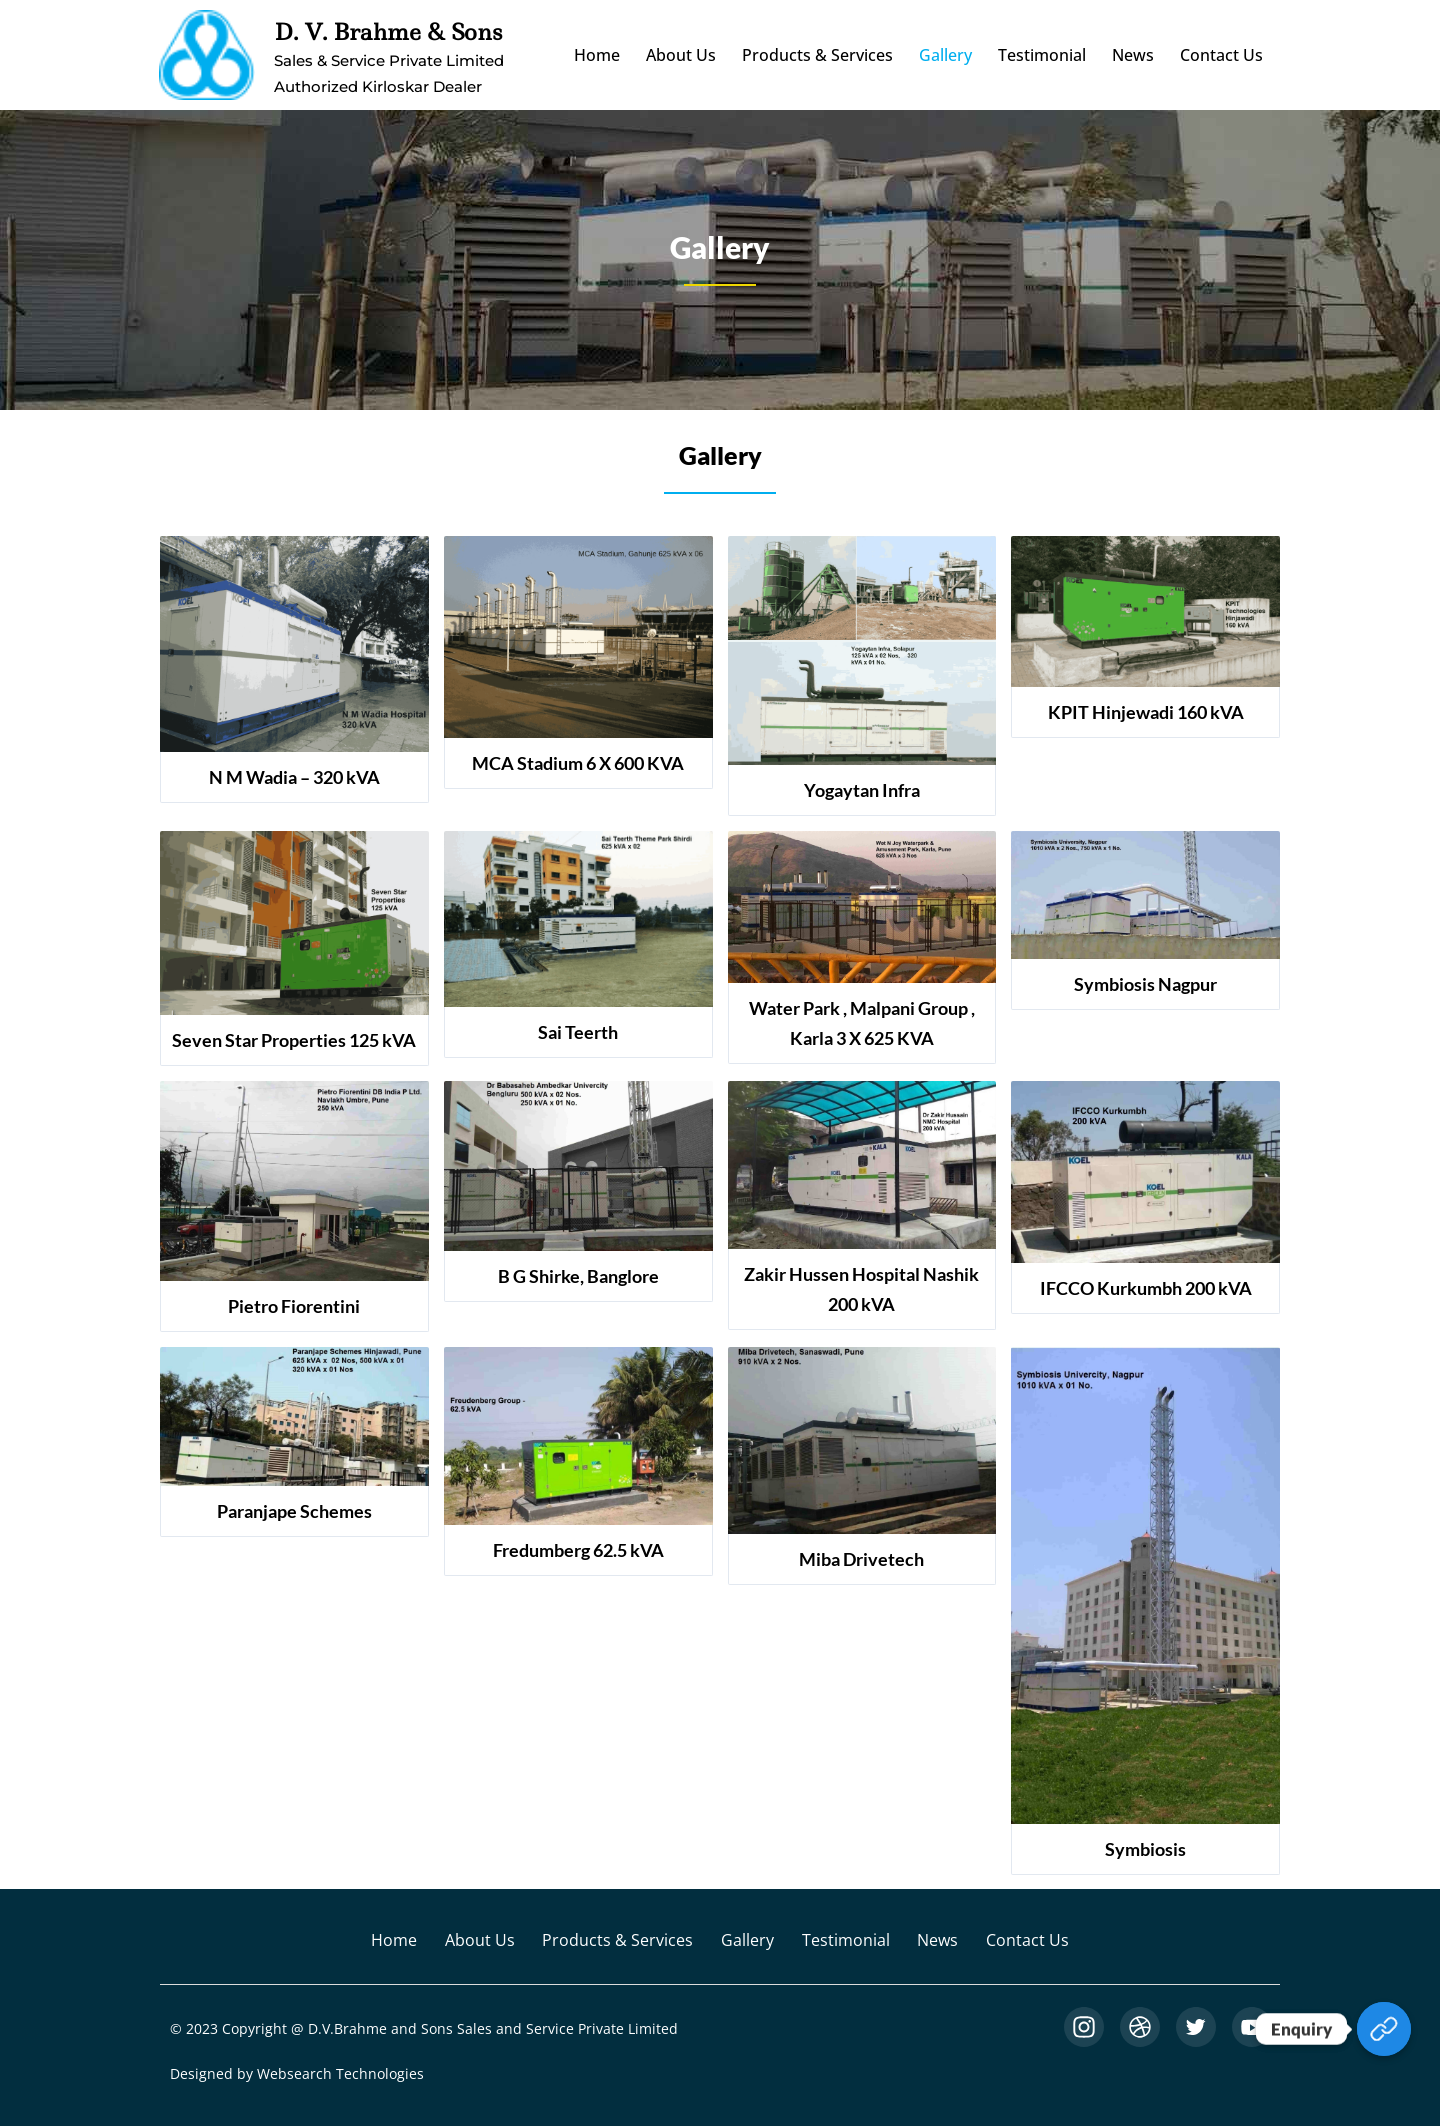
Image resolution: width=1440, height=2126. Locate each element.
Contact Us (1221, 55)
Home (597, 55)
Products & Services (817, 55)
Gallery (945, 55)
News (1133, 55)
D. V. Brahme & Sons (388, 32)
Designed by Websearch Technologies (297, 2073)
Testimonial (1042, 55)
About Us (681, 55)
